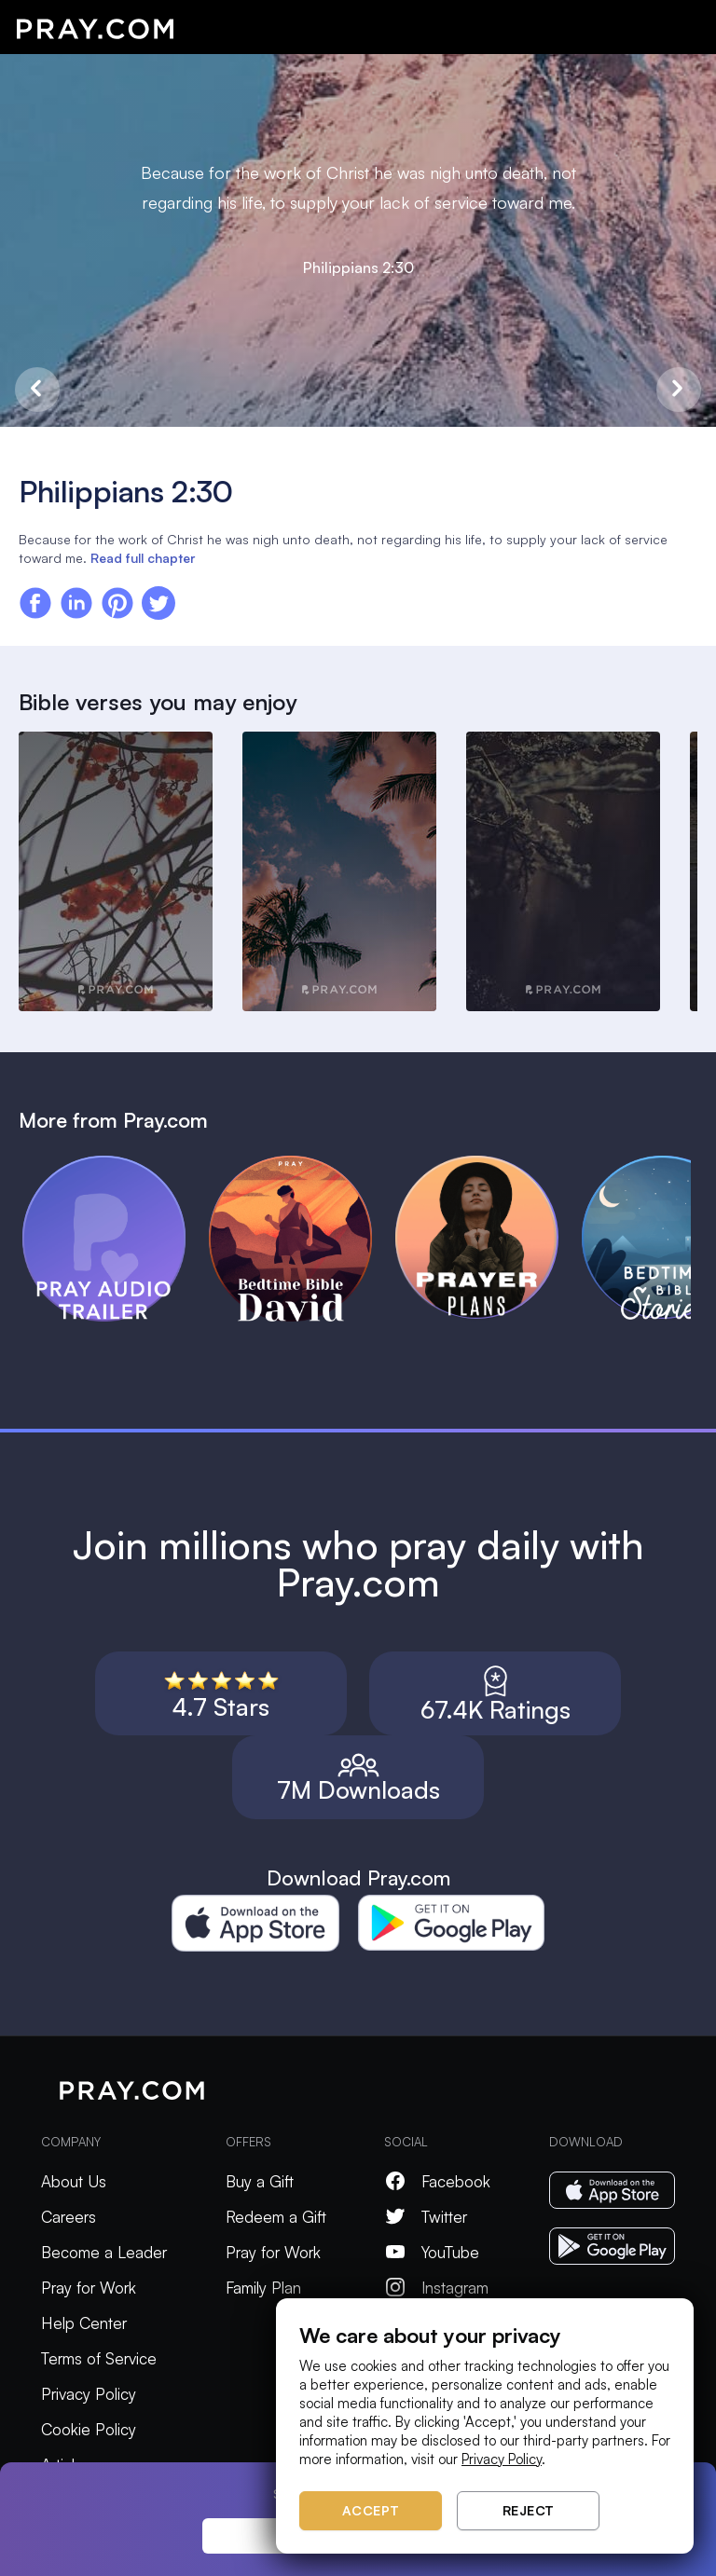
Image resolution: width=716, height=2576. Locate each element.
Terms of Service (99, 2358)
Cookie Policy (88, 2429)
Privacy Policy (88, 2394)
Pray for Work (88, 2287)
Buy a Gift (260, 2181)
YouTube (431, 2252)
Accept (371, 2510)
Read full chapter (142, 558)
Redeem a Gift (276, 2217)
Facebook (437, 2181)
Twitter (425, 2217)
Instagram (436, 2287)
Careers (68, 2217)
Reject (529, 2510)
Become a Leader (104, 2252)
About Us (73, 2181)
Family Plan (263, 2287)
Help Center (84, 2323)
